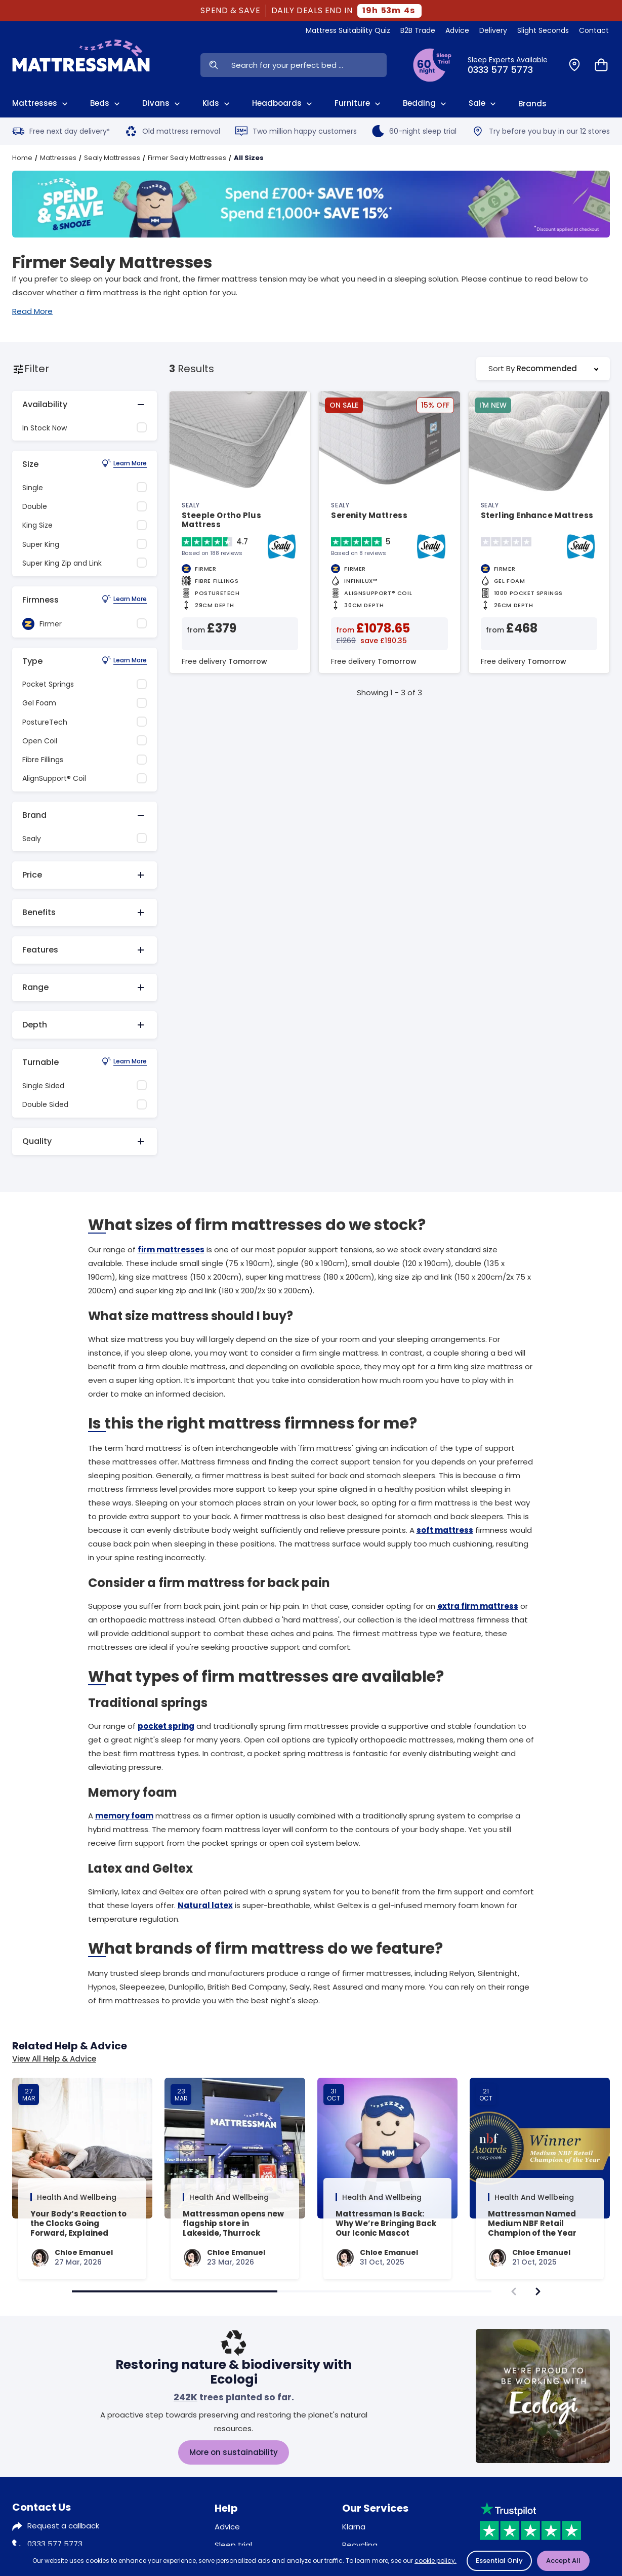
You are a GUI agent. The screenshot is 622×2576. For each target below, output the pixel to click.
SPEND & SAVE (231, 10)
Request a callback (63, 2525)
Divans (162, 103)
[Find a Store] (574, 65)
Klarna (353, 2526)
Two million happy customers (296, 131)
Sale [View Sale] (483, 103)
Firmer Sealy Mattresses (187, 158)
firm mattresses (171, 1249)
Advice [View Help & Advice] (457, 30)
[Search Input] (306, 65)
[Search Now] (213, 65)
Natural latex (205, 1905)
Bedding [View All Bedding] (425, 103)
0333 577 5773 (54, 2544)
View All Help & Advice (54, 2058)
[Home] (81, 64)
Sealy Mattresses (112, 158)
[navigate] (538, 2291)
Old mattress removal (172, 131)
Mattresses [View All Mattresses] (41, 103)
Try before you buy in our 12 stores (541, 131)
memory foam (124, 1815)
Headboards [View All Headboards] (283, 103)
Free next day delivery (61, 131)
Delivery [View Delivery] (493, 30)
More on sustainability (233, 2452)
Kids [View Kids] (217, 103)
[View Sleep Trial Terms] (432, 65)
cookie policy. (435, 2560)
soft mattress (445, 1530)
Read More (32, 311)
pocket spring (166, 1726)
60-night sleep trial (414, 131)
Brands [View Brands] (532, 103)
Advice (227, 2526)
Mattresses (58, 158)
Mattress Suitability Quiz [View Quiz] (348, 30)
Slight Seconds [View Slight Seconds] (543, 30)
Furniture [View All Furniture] (359, 103)
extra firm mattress (477, 1606)
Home (22, 158)
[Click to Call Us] (512, 65)
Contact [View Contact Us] (594, 30)
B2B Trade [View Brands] (417, 30)
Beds (106, 103)
